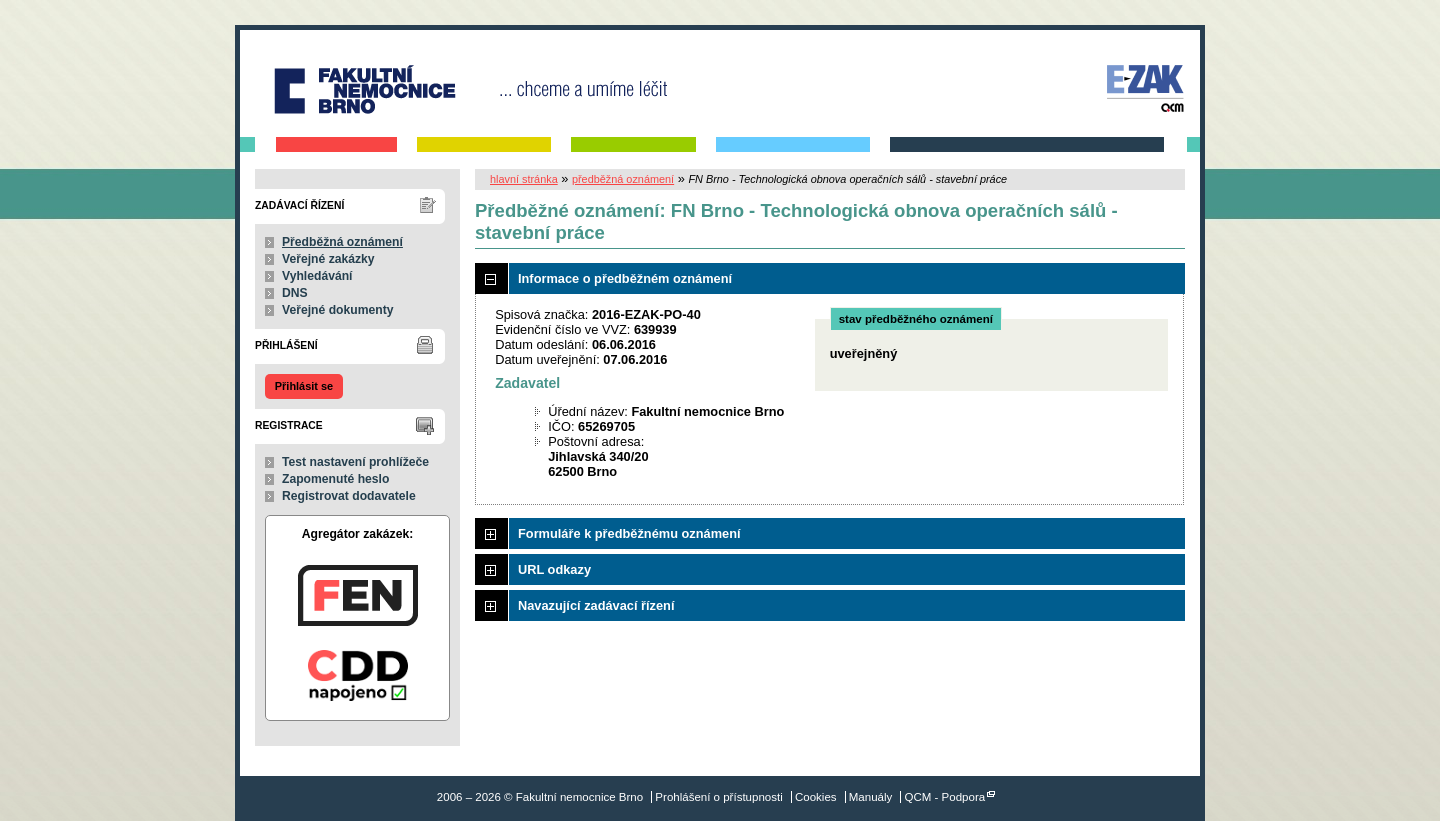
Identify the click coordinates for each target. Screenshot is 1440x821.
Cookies (816, 797)
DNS (295, 293)
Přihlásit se (304, 386)
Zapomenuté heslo (335, 479)
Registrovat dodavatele (349, 496)
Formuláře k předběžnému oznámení (629, 533)
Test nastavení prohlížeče (355, 462)
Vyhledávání (317, 276)
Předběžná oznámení (342, 242)
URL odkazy (554, 569)
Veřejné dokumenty (337, 310)
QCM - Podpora (945, 797)
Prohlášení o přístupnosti (718, 797)
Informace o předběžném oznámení (625, 278)
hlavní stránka (524, 179)
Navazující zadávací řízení (596, 605)
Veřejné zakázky (328, 259)
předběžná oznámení (623, 179)
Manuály (871, 797)
